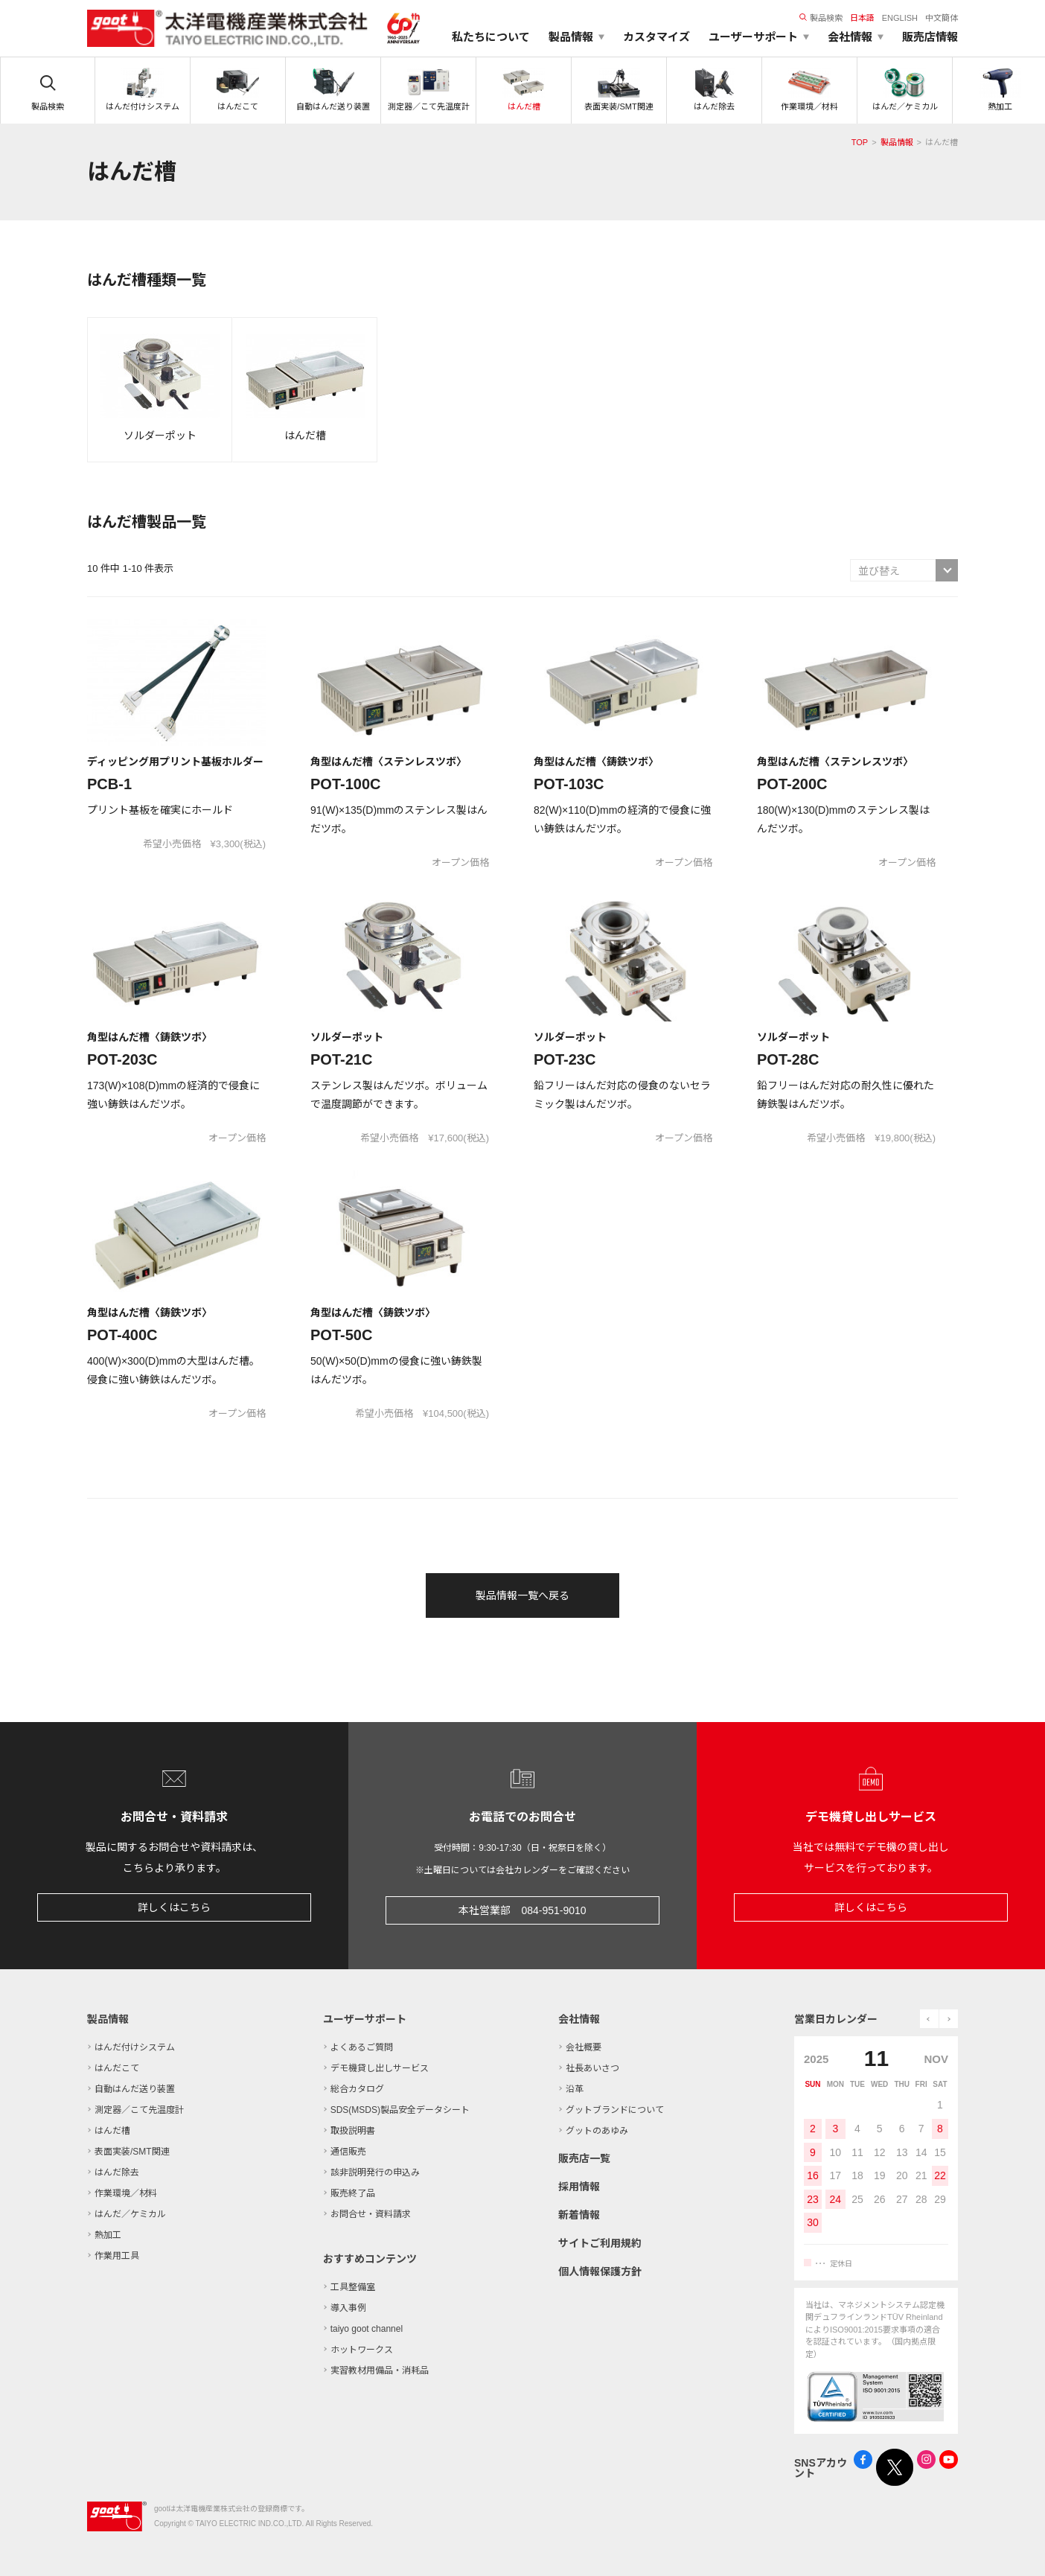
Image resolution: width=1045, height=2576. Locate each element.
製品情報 (897, 142)
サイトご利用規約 (600, 2243)
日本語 (862, 17)
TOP (859, 142)
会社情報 (579, 2019)
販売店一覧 (584, 2158)
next (948, 2018)
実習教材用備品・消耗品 (379, 2370)
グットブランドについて (615, 2110)
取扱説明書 (352, 2131)
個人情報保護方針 (600, 2271)
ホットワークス (361, 2349)
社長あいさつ (592, 2068)
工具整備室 (352, 2287)
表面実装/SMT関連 (132, 2151)
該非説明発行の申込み (375, 2172)
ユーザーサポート (364, 2019)
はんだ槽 (112, 2131)
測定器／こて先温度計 (139, 2110)
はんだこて (117, 2068)
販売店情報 (930, 37)
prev (929, 2018)
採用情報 (579, 2187)
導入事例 (348, 2308)
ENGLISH (900, 17)
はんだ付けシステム (135, 2047)
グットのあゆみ (597, 2131)
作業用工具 (117, 2256)
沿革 (575, 2089)
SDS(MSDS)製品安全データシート (400, 2110)
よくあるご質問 (361, 2047)
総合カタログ (357, 2089)
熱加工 (108, 2235)
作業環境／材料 (126, 2193)
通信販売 (348, 2151)
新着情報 (579, 2215)
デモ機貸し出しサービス (379, 2068)
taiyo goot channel (366, 2329)
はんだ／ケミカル (130, 2214)
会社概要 (583, 2047)
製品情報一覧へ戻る (522, 1595)
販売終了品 (352, 2193)
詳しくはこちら (174, 1907)
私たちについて (491, 37)
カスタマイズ (656, 37)
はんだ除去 (117, 2172)
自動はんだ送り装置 (135, 2089)
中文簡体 (941, 17)
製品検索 (821, 17)
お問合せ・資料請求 (370, 2214)
